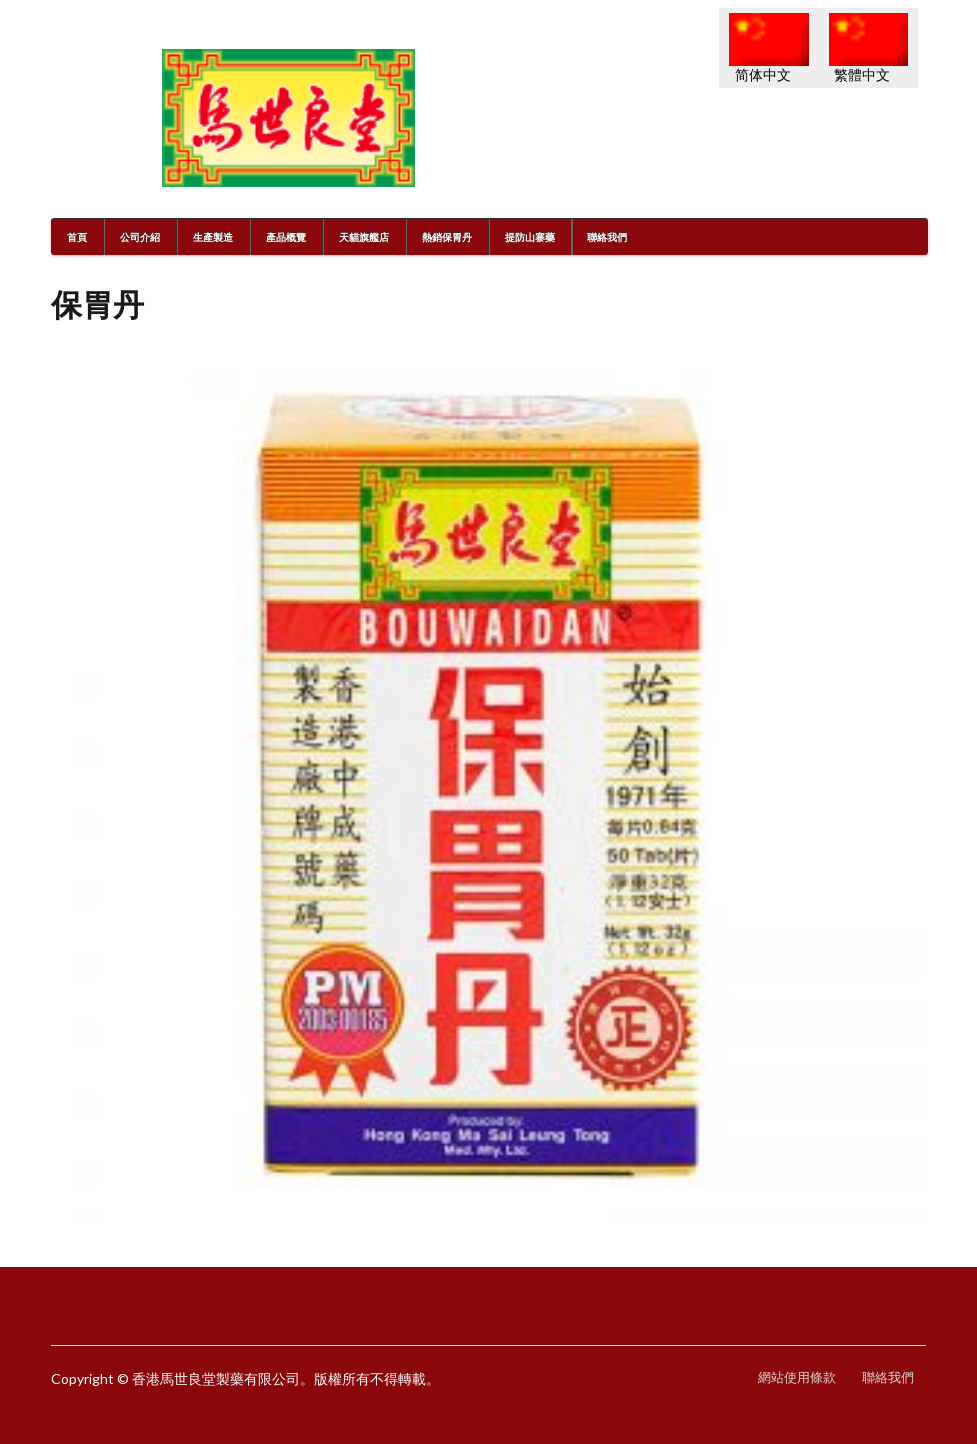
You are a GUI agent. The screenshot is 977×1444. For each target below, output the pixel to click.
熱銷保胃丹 (447, 237)
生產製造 (213, 237)
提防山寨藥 (530, 237)
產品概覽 (286, 237)
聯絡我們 (607, 237)
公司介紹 (140, 237)
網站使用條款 (797, 1377)
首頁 (77, 237)
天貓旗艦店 (364, 237)
